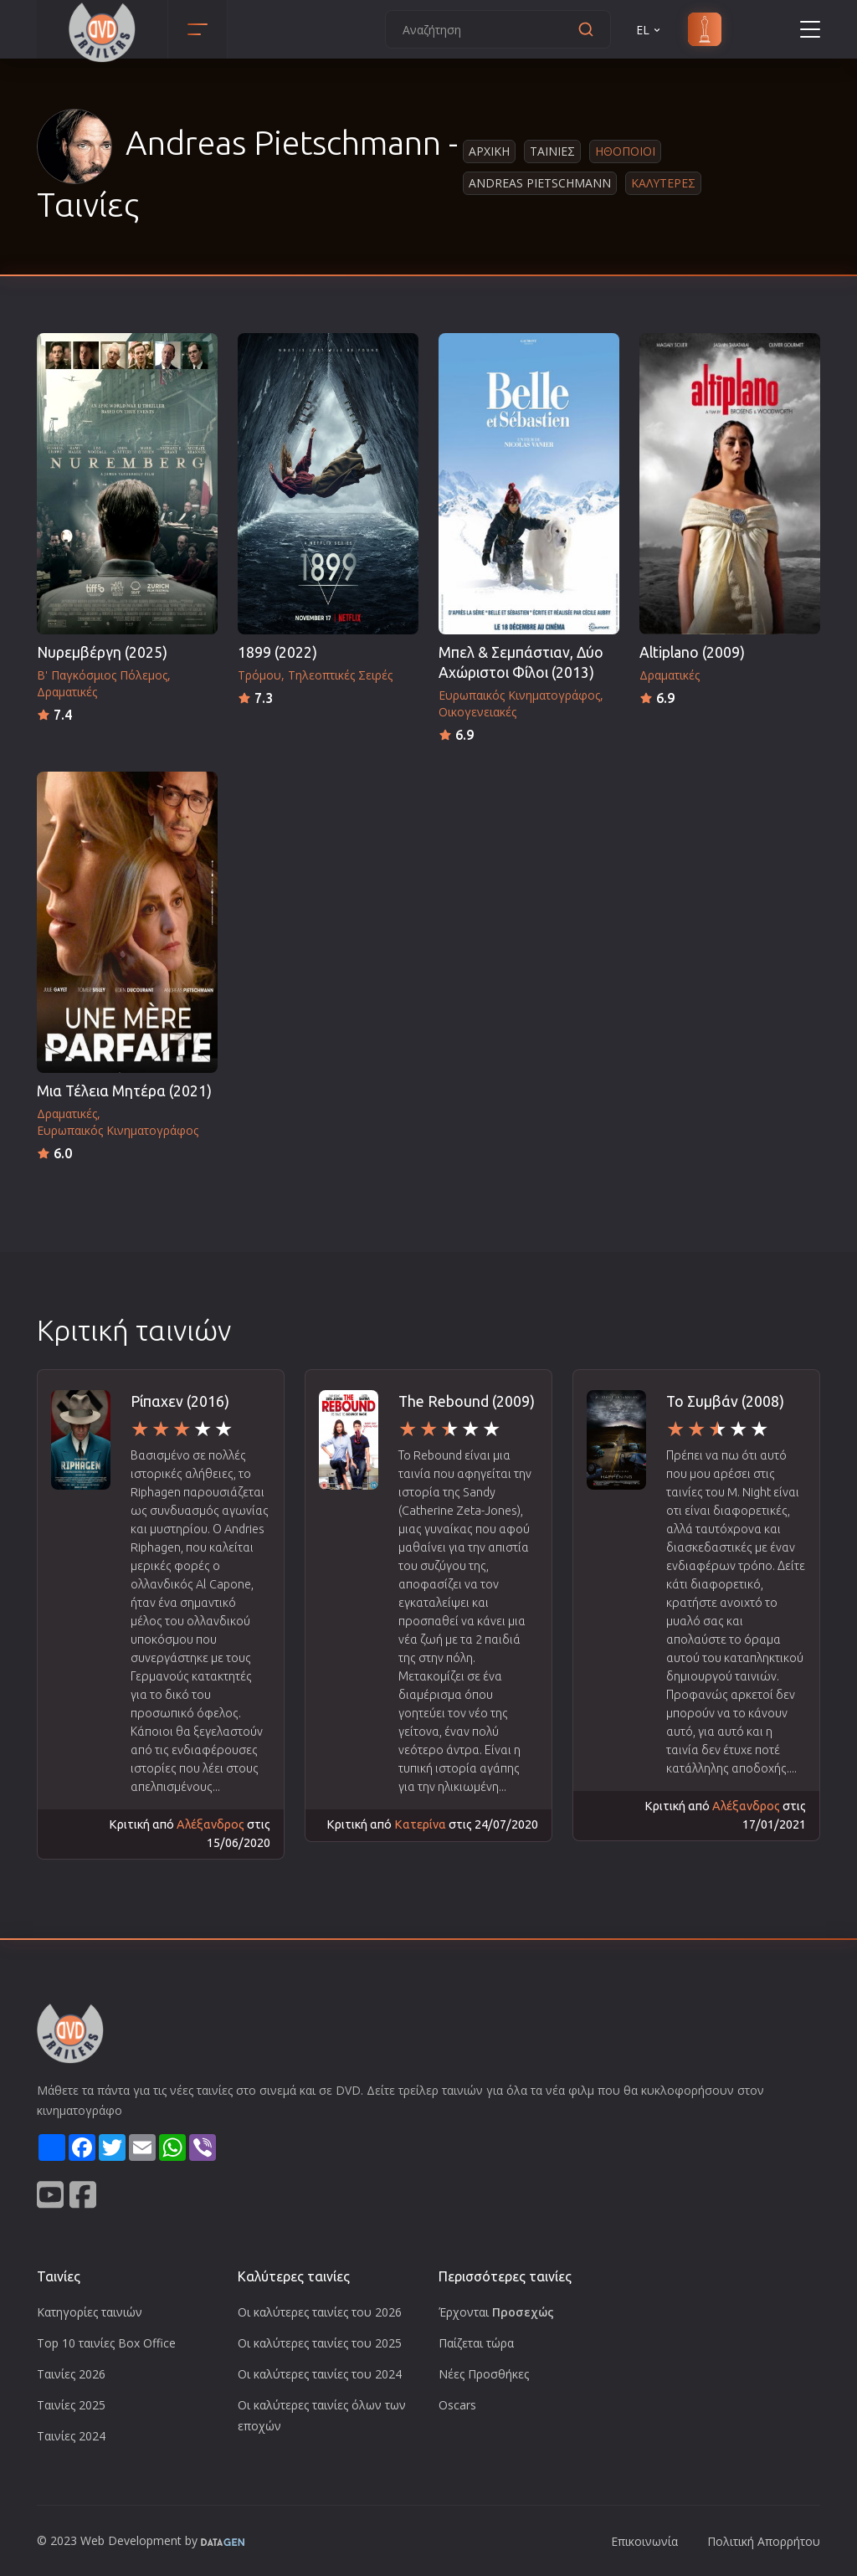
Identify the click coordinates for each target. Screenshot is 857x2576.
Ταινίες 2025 (71, 2405)
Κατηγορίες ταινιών (89, 2312)
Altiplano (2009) (692, 652)
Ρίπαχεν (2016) (180, 1401)
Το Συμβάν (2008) (725, 1401)
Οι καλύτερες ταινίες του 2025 (320, 2343)
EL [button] (649, 30)
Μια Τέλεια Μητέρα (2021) (124, 1091)
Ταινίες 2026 (71, 2374)
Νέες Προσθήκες (484, 2374)
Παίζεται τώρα (476, 2343)
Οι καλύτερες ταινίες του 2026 (320, 2312)
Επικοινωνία (644, 2541)
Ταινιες (552, 151)
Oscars (457, 2405)
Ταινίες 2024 (71, 2436)
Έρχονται (496, 2312)
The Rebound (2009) (466, 1401)
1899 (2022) (277, 652)
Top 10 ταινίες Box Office (106, 2343)
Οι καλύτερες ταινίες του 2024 (320, 2374)
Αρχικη (489, 151)
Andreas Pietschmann (540, 183)
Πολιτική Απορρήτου (763, 2541)
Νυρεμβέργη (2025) (102, 652)
